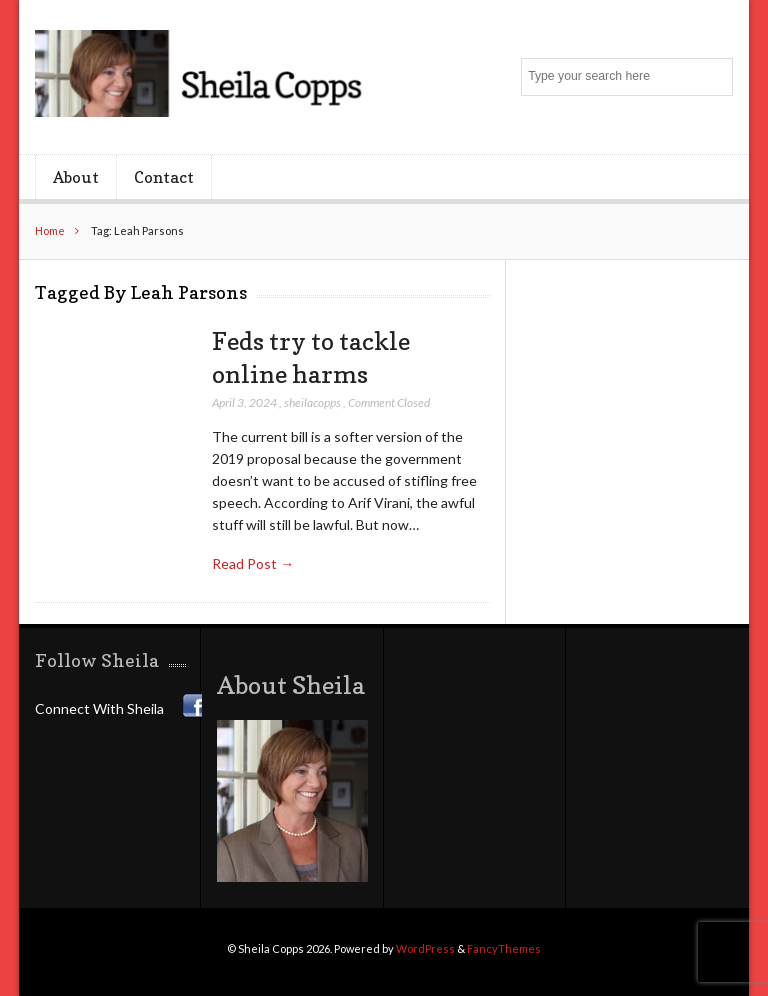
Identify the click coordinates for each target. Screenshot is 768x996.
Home (50, 230)
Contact (164, 177)
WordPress (425, 948)
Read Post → (253, 563)
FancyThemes (504, 948)
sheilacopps (312, 402)
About (76, 177)
